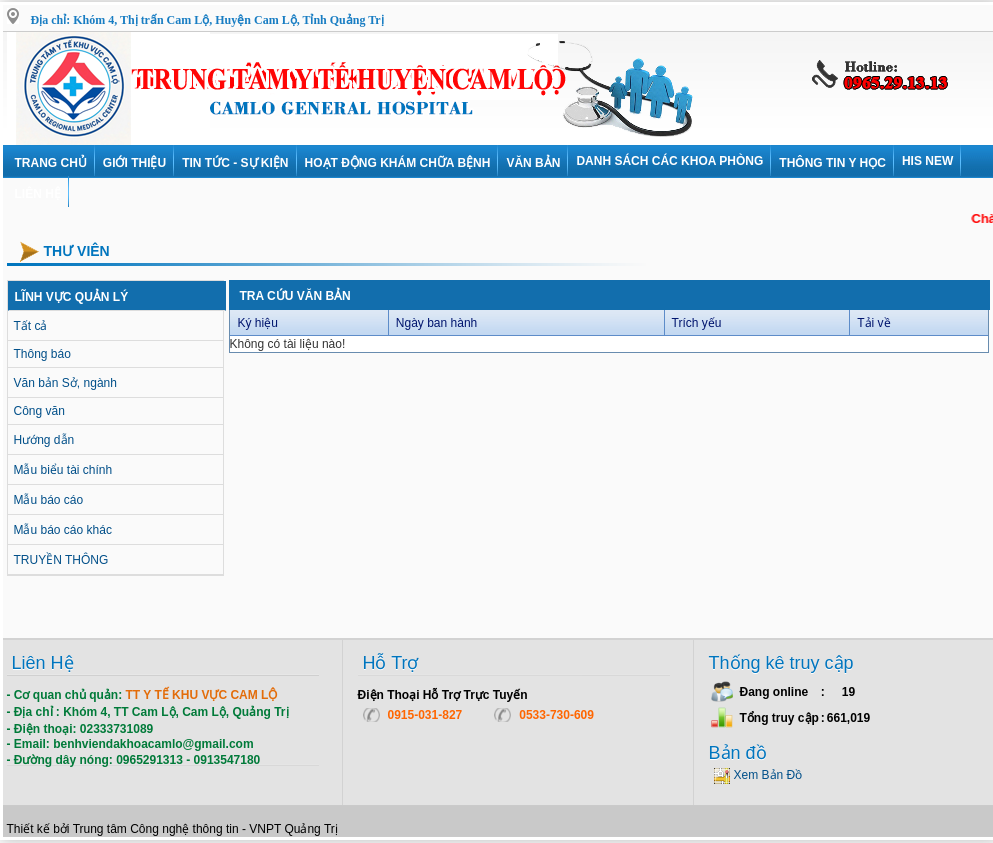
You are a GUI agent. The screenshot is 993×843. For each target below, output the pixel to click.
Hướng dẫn (44, 440)
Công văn (39, 411)
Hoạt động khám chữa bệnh (398, 163)
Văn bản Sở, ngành (65, 383)
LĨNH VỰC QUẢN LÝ (72, 297)
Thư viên (77, 251)
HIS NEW (927, 161)
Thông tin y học (832, 163)
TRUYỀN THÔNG (61, 560)
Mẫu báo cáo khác (63, 530)
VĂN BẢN (533, 163)
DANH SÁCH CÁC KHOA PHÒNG (669, 161)
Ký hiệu (258, 323)
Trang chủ (51, 163)
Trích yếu (697, 323)
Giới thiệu (134, 163)
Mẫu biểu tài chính (63, 470)
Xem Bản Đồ (768, 775)
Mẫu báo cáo (49, 500)
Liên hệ (38, 194)
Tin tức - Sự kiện (235, 163)
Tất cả (31, 326)
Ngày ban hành (436, 323)
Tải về (873, 323)
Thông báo (42, 354)
